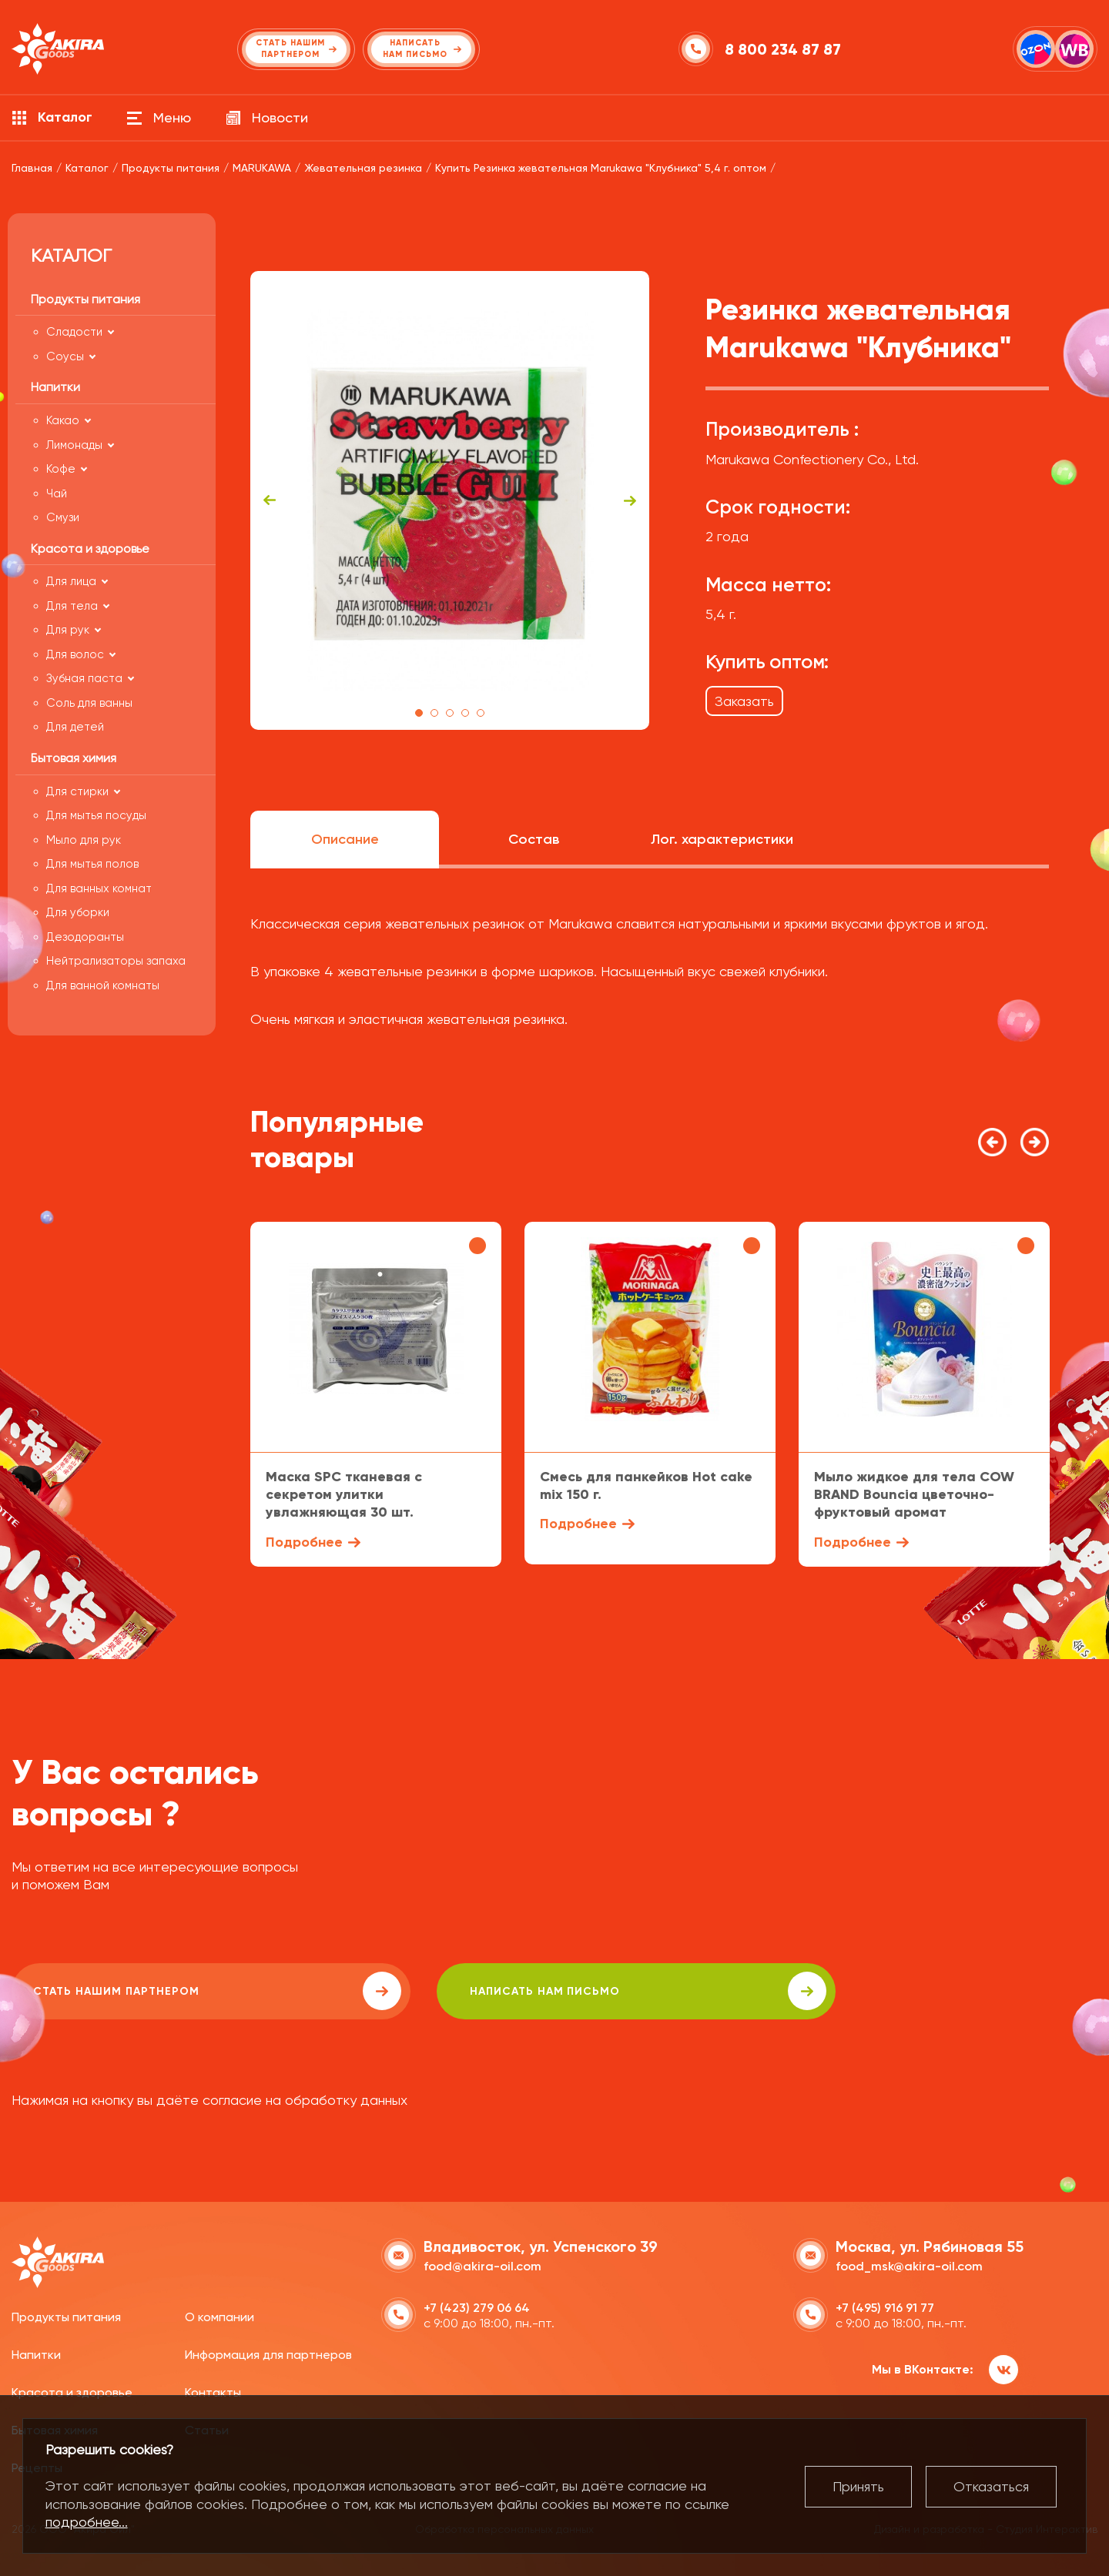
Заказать (744, 701)
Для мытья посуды (96, 815)
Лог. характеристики (722, 839)
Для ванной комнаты (102, 985)
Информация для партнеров (268, 2352)
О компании (219, 2314)
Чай (56, 493)
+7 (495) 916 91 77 (885, 2304)
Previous (269, 500)
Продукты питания (66, 2314)
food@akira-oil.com (482, 2263)
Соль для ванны (89, 703)
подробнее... (86, 2522)
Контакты (213, 2390)
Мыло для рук (83, 840)
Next (630, 500)
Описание (345, 839)
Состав (533, 839)
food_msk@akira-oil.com (909, 2263)
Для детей (75, 727)
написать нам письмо (448, 1991)
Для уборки (77, 912)
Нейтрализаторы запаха (116, 961)
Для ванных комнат (99, 888)
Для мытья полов (92, 864)
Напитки (36, 2352)
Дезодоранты (85, 937)
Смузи (62, 517)
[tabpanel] (450, 500)
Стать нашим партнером (149, 1991)
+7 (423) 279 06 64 (477, 2304)
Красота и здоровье (72, 2390)
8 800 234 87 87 (785, 49)
